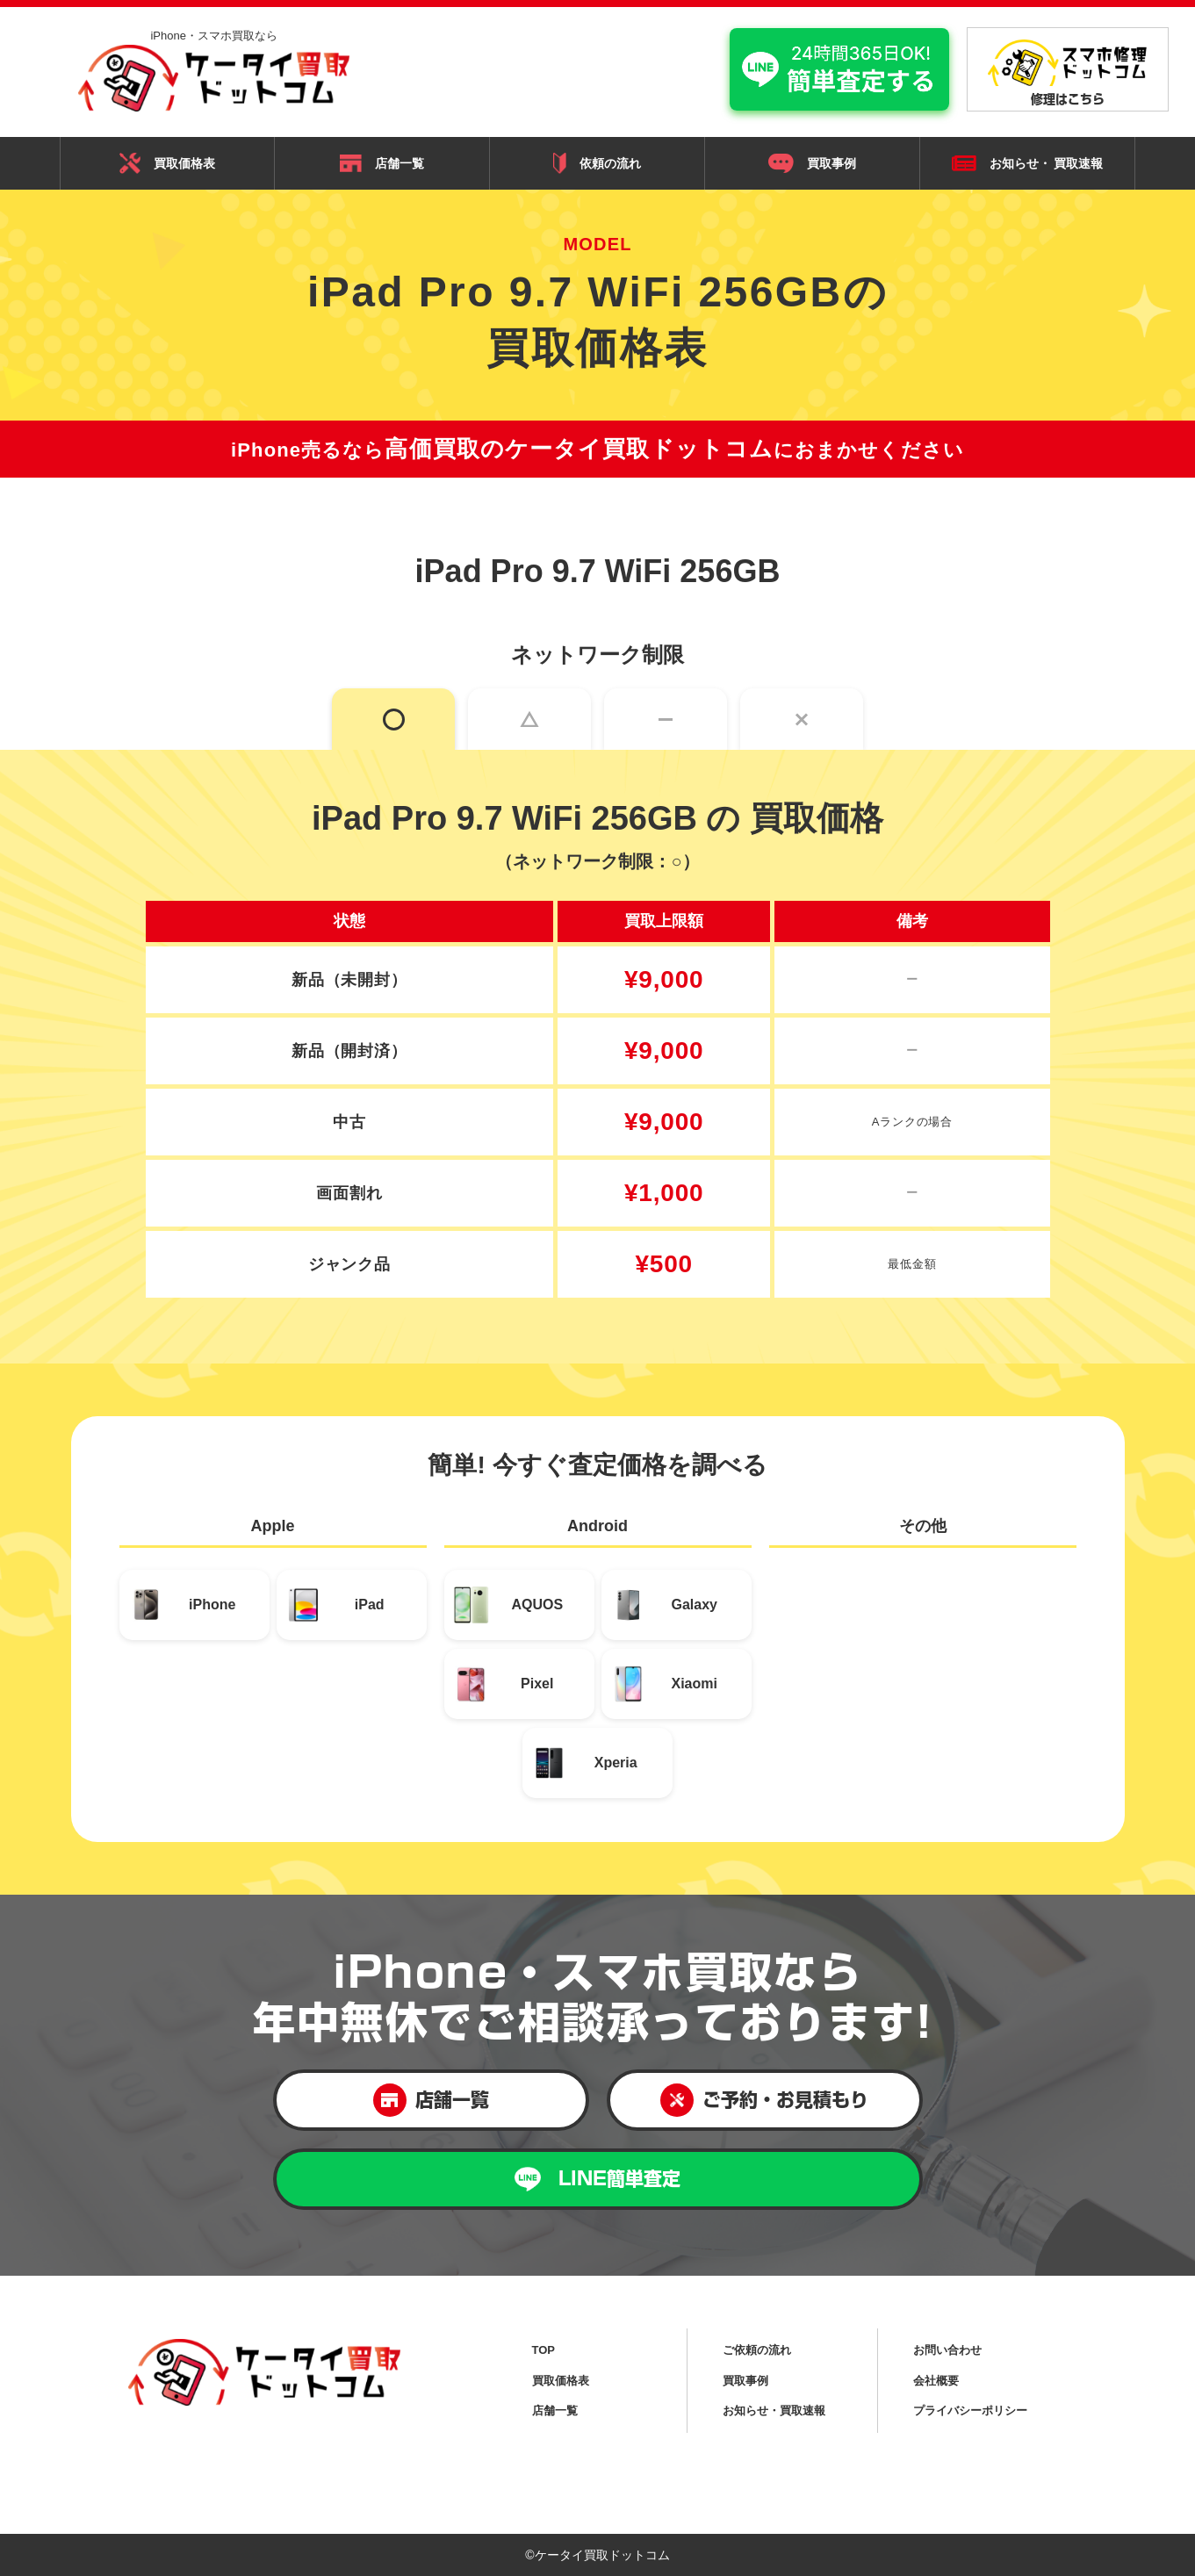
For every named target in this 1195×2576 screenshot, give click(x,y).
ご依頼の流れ (757, 2350)
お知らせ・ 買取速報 (1028, 163)
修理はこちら (1068, 72)
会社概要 (936, 2380)
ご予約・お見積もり (764, 2100)
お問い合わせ (947, 2350)
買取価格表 (167, 163)
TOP (544, 2350)
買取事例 (812, 163)
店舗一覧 (382, 163)
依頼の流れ (597, 163)
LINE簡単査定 (597, 2179)
